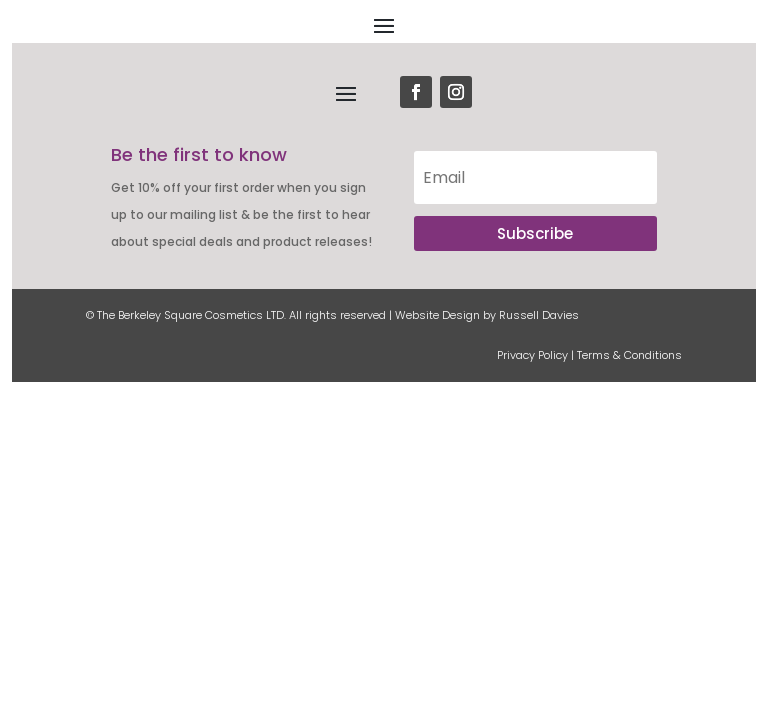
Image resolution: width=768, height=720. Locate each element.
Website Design (437, 315)
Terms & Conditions (629, 355)
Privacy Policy (532, 355)
